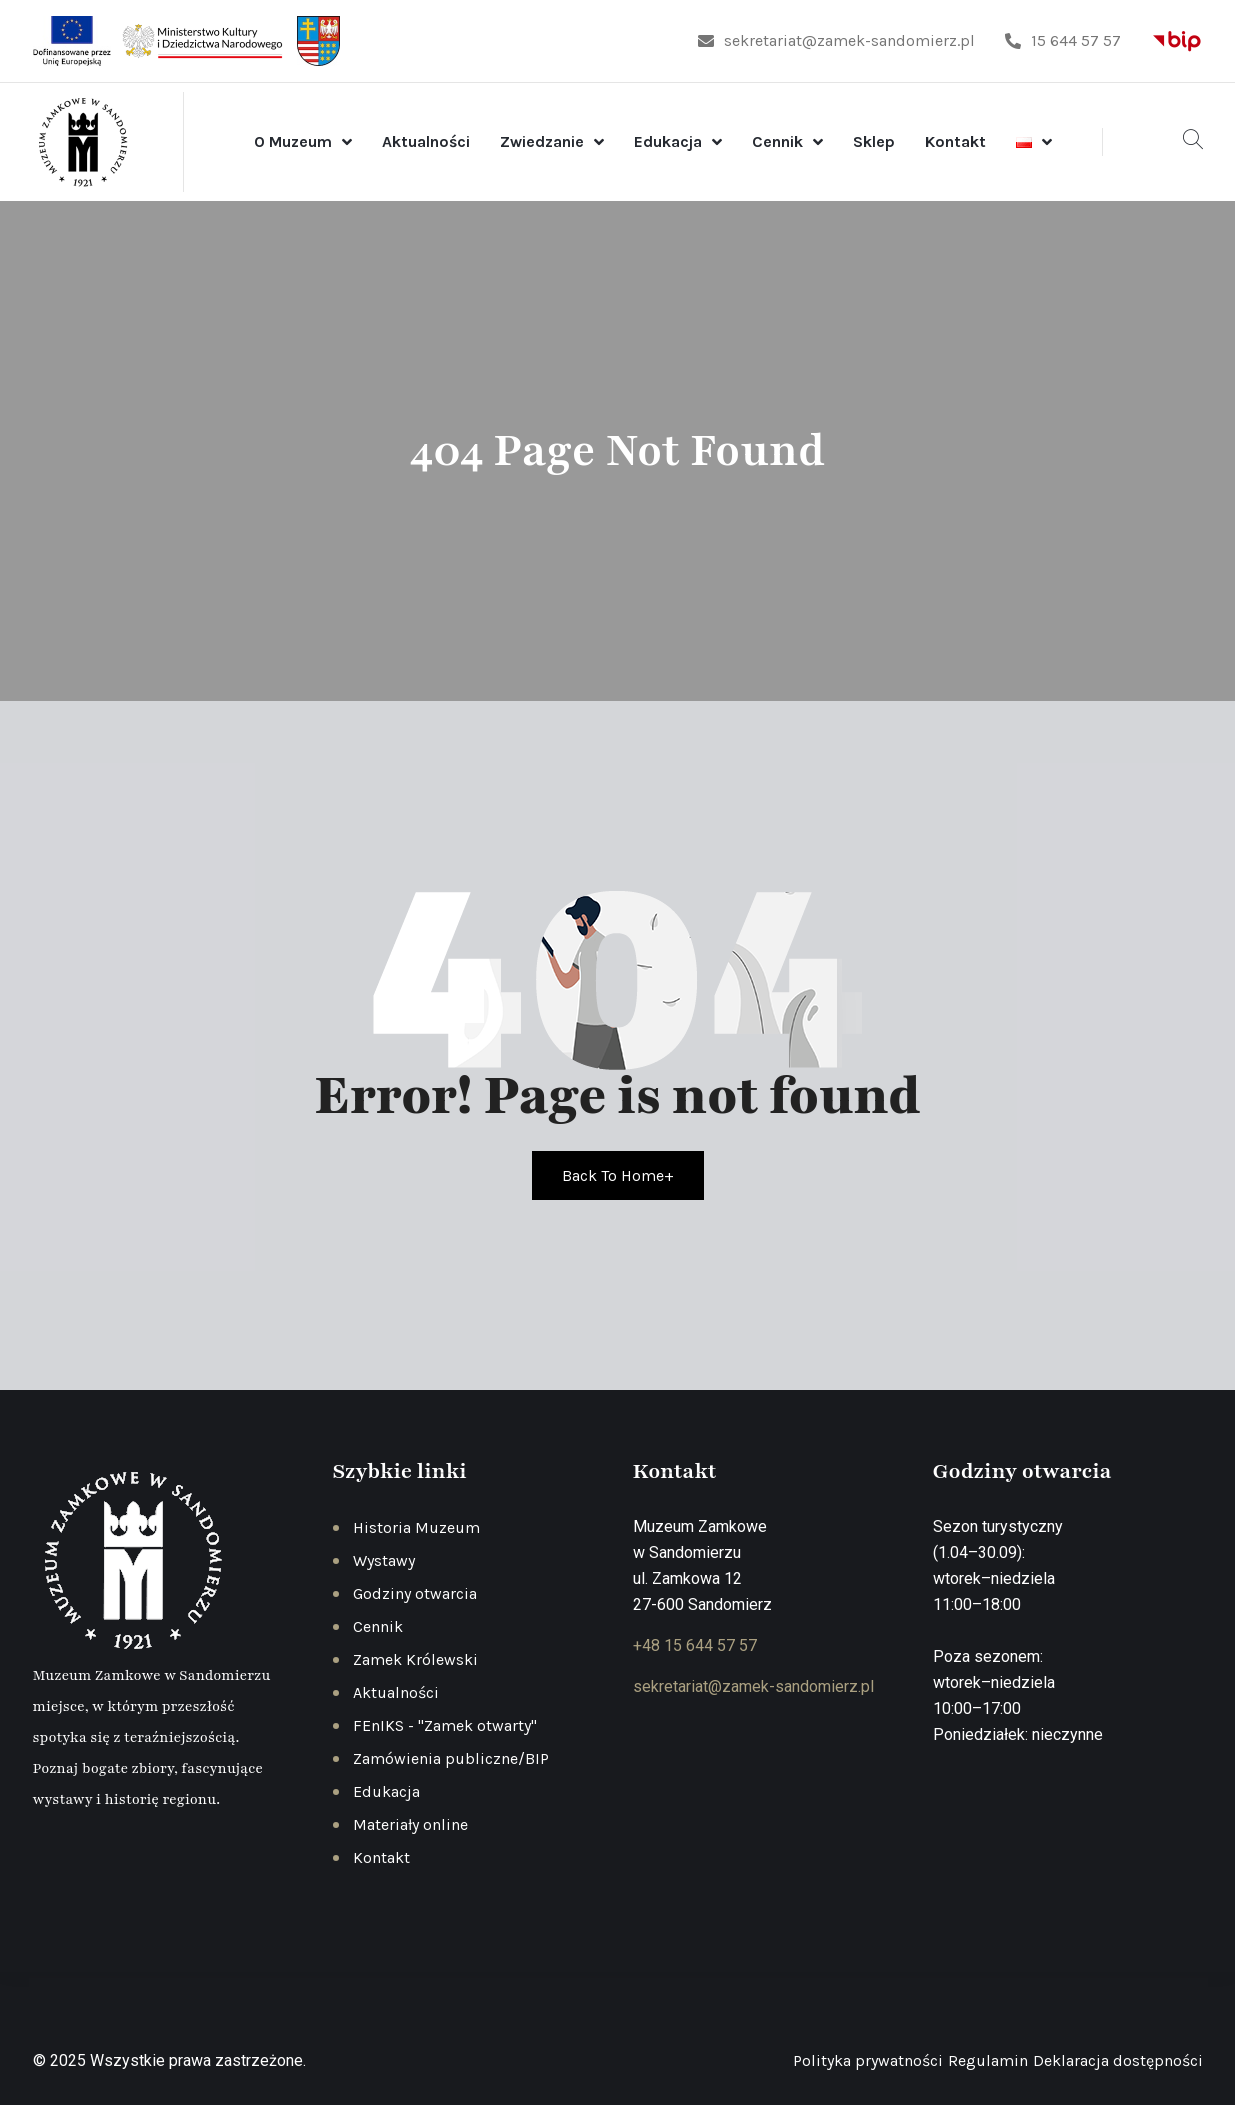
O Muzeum (293, 141)
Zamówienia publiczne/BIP (451, 1758)
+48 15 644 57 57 (695, 1645)
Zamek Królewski (415, 1659)
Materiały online (410, 1824)
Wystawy (384, 1560)
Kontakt (955, 141)
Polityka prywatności (868, 2060)
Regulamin (988, 2060)
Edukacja (668, 141)
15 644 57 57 (1063, 40)
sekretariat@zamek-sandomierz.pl (836, 40)
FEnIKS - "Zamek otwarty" (445, 1725)
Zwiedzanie (542, 141)
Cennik (777, 141)
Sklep (874, 141)
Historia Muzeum (416, 1527)
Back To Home (618, 1175)
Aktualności (426, 141)
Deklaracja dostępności (1118, 2060)
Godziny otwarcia (415, 1593)
